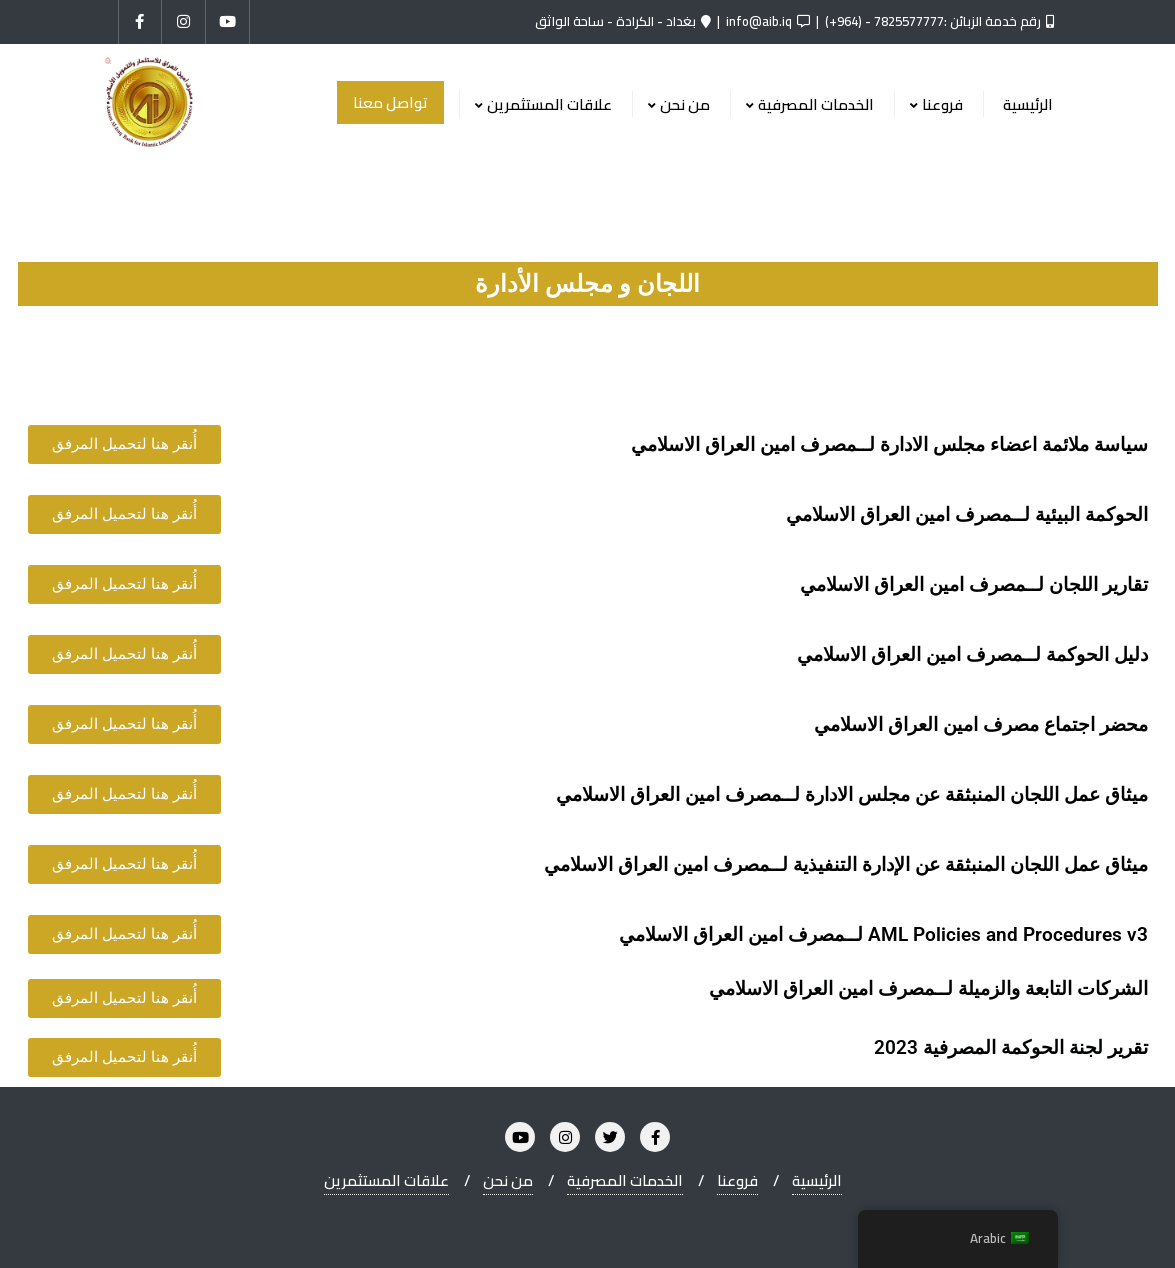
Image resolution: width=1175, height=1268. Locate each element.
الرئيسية (817, 1181)
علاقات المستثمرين (386, 1181)
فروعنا (737, 1181)
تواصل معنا (390, 102)
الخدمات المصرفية (625, 1181)
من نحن (508, 1181)
